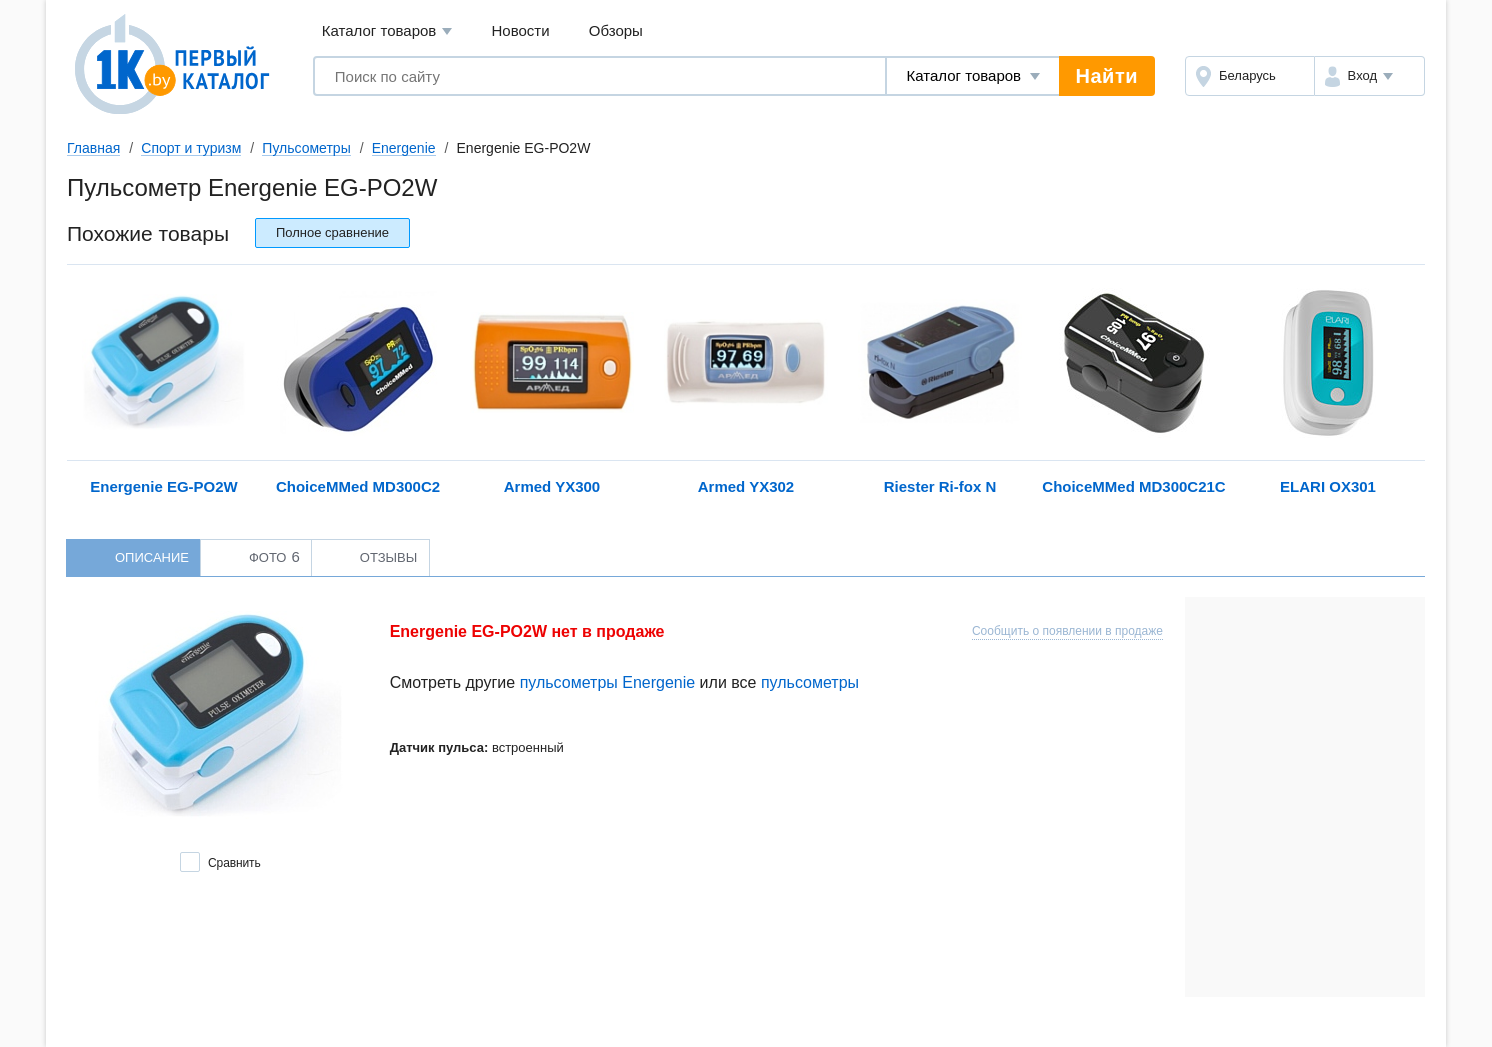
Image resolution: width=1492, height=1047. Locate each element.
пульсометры (810, 682)
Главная (93, 148)
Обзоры (616, 30)
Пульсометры (306, 148)
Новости (521, 30)
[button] (1369, 76)
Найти (1107, 76)
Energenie (404, 148)
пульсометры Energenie (608, 682)
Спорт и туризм (191, 148)
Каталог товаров (387, 31)
